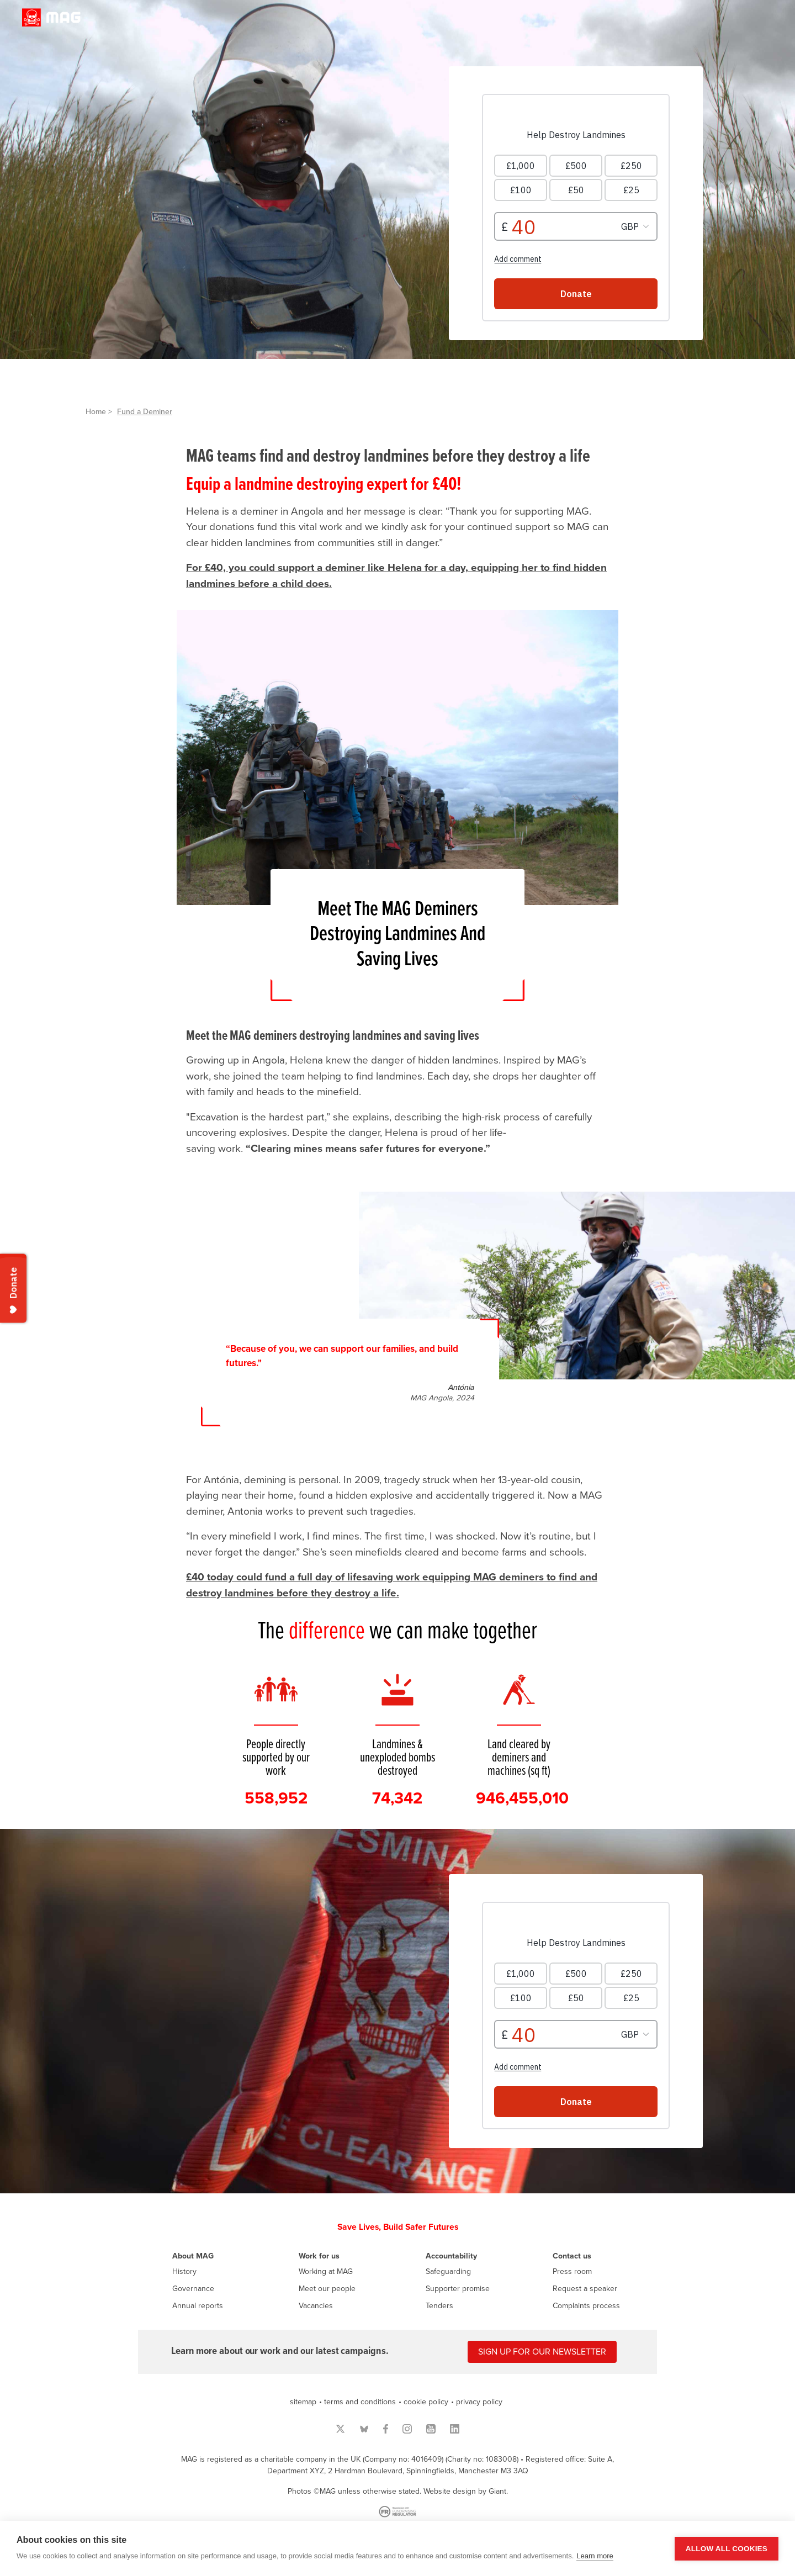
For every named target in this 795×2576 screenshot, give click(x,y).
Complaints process (586, 2305)
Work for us (319, 2256)
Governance (193, 2288)
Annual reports (197, 2305)
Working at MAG (326, 2271)
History (184, 2271)
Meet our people (327, 2288)
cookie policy (426, 2401)
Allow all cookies (726, 2549)
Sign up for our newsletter (542, 2351)
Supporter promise (458, 2288)
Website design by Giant (464, 2491)
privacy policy (479, 2401)
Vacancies (316, 2305)
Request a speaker (585, 2288)
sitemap (303, 2401)
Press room (572, 2271)
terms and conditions (360, 2401)
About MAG (193, 2256)
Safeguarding (448, 2271)
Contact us (572, 2256)
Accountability (451, 2256)
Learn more (594, 2556)
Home (96, 411)
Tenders (439, 2305)
